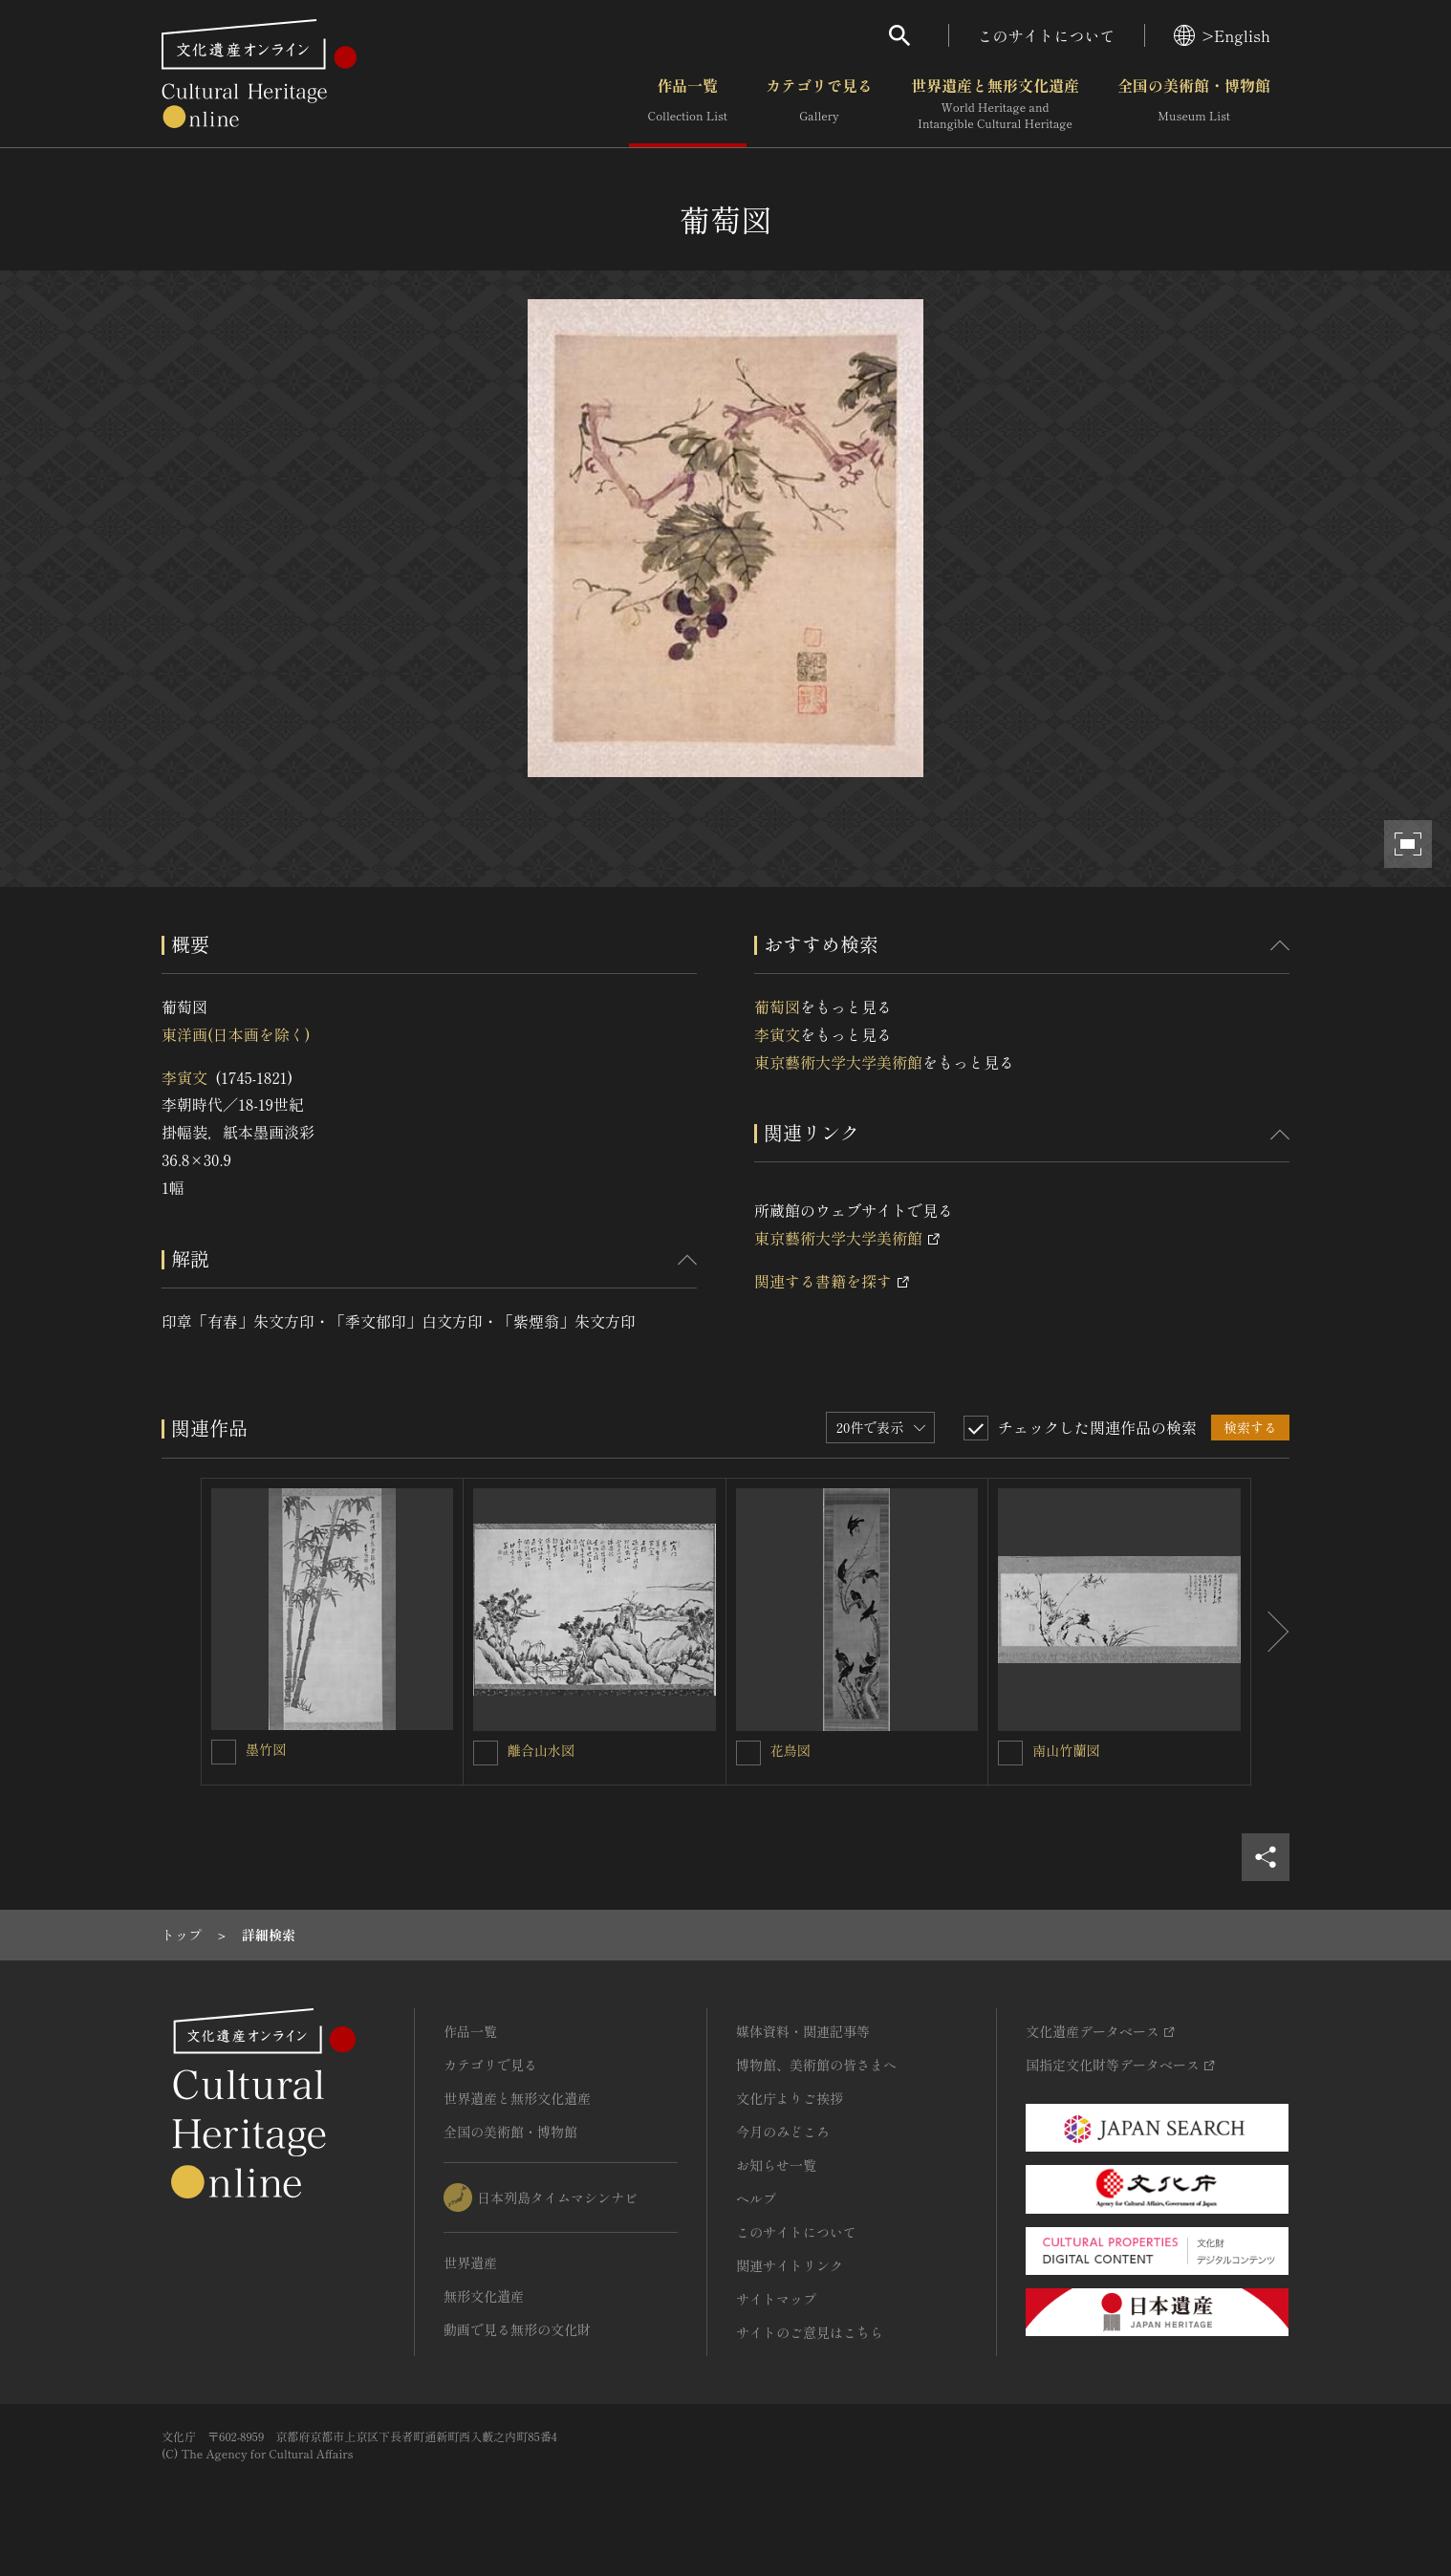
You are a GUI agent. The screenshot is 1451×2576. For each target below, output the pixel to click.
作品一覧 (687, 104)
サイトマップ (776, 2298)
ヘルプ (756, 2198)
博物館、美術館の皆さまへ (816, 2064)
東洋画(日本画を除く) (236, 1034)
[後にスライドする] (1270, 1632)
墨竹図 (266, 1749)
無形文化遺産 (484, 2295)
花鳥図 (790, 1750)
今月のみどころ (783, 2131)
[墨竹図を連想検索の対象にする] (223, 1752)
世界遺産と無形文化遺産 (995, 104)
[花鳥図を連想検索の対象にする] (748, 1753)
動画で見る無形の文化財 (517, 2329)
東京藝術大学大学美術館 (838, 1061)
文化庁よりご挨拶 (789, 2098)
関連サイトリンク (789, 2265)
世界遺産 (470, 2262)
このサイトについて (1046, 35)
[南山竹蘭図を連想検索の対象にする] (1010, 1753)
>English (1222, 35)
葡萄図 (777, 1006)
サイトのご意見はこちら (809, 2332)
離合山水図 (541, 1750)
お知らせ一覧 (776, 2165)
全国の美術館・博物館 (1193, 104)
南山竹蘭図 (1065, 1750)
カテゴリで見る (819, 104)
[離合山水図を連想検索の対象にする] (485, 1753)
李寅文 (184, 1077)
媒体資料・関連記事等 (803, 2031)
